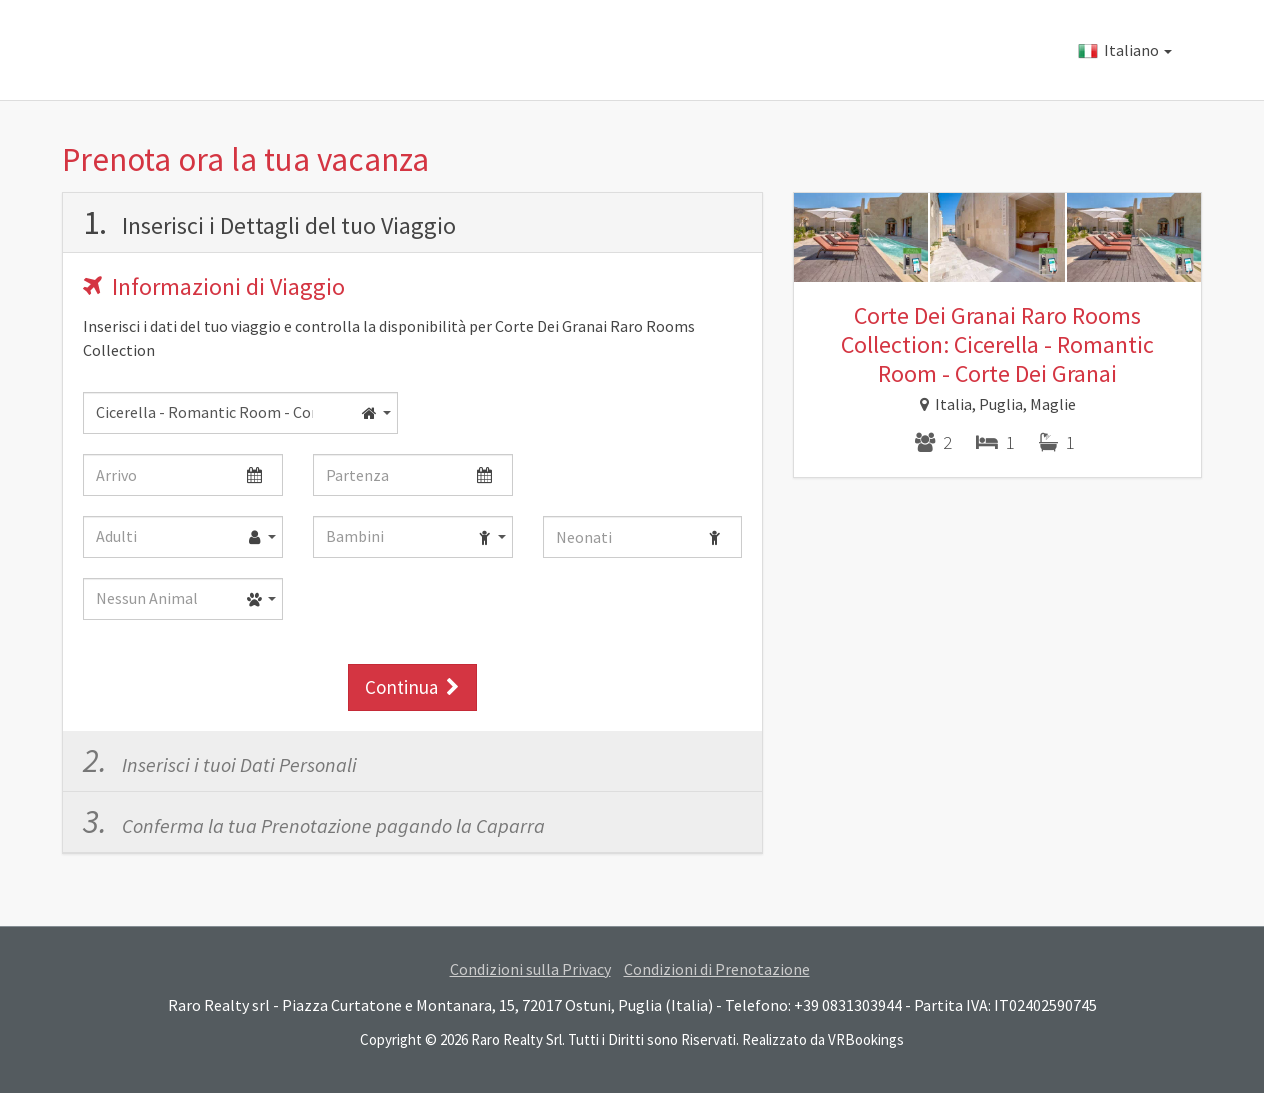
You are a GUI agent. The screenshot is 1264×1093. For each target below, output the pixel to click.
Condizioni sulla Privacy (530, 969)
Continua (412, 687)
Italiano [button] (1125, 50)
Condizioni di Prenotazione (717, 969)
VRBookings (866, 1039)
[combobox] (240, 413)
